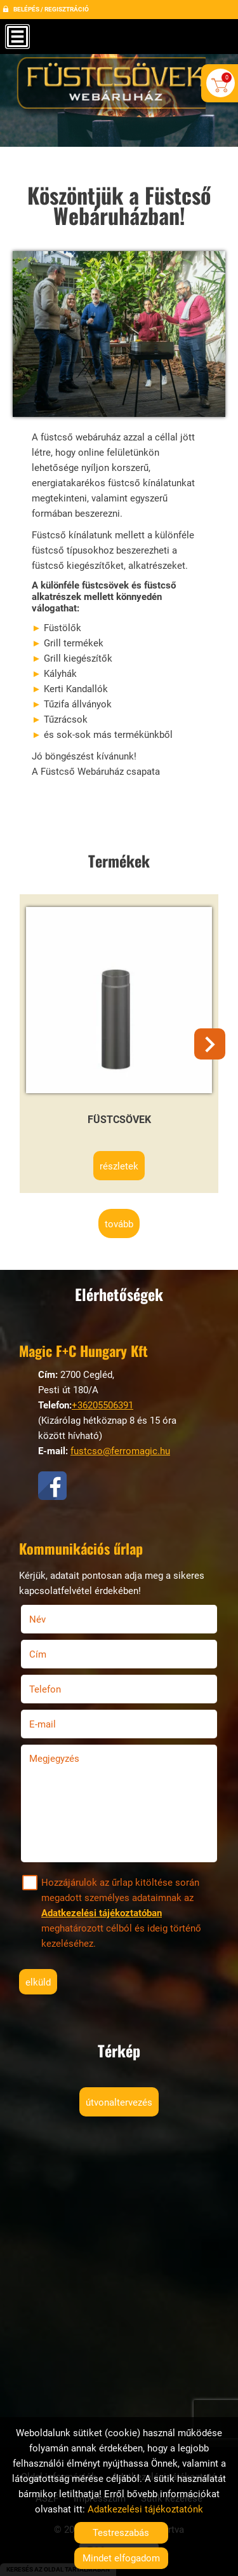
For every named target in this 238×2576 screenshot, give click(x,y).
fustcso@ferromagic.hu (120, 1451)
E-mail (58, 1724)
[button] (209, 1044)
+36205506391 (102, 1405)
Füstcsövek (119, 1120)
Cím (37, 1654)
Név (53, 1619)
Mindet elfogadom (121, 2558)
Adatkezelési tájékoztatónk (145, 2509)
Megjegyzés (54, 1758)
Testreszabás (121, 2533)
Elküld (38, 1982)
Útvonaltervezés (119, 2102)
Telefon (61, 1689)
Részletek (119, 1166)
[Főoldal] (119, 87)
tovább (119, 1224)
